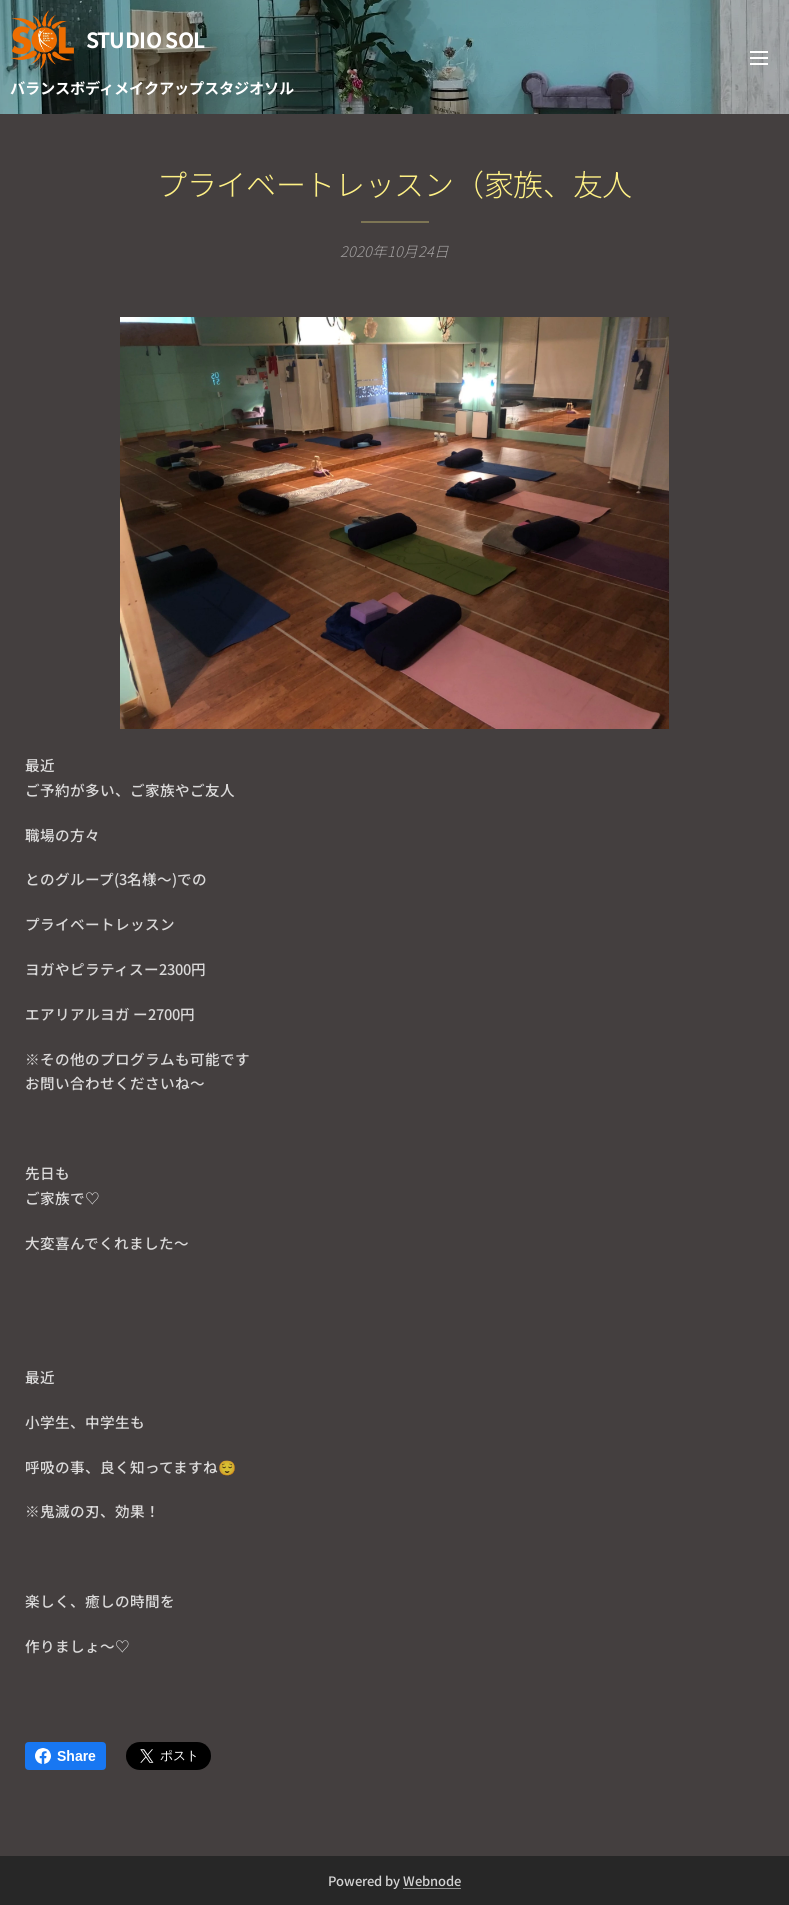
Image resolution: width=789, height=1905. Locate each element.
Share (65, 1756)
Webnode (432, 1880)
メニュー (759, 58)
